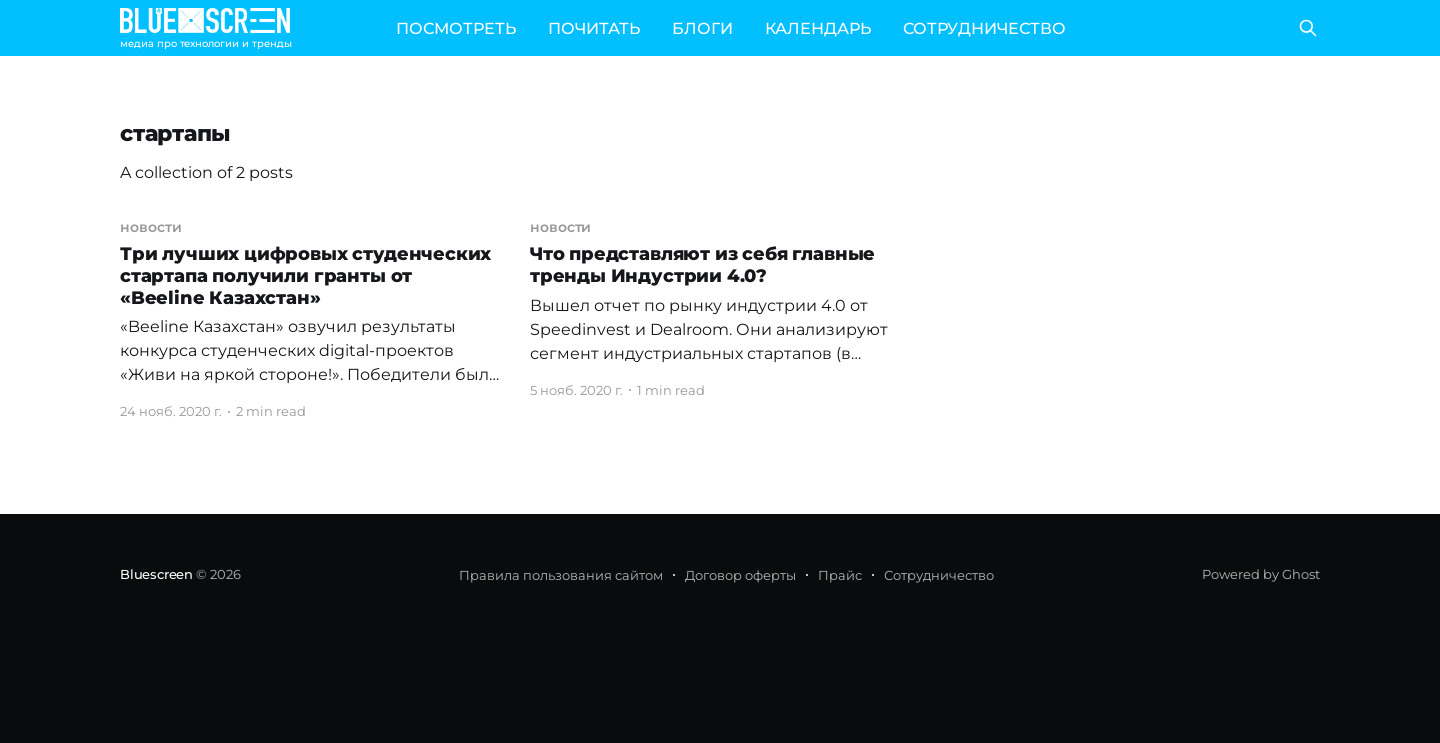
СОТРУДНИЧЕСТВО (984, 28)
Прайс (840, 575)
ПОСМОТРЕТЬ (456, 28)
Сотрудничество (939, 575)
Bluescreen (156, 574)
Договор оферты (740, 575)
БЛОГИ (702, 28)
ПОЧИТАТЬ (594, 28)
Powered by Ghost (1261, 574)
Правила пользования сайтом (561, 575)
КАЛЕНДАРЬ (818, 28)
